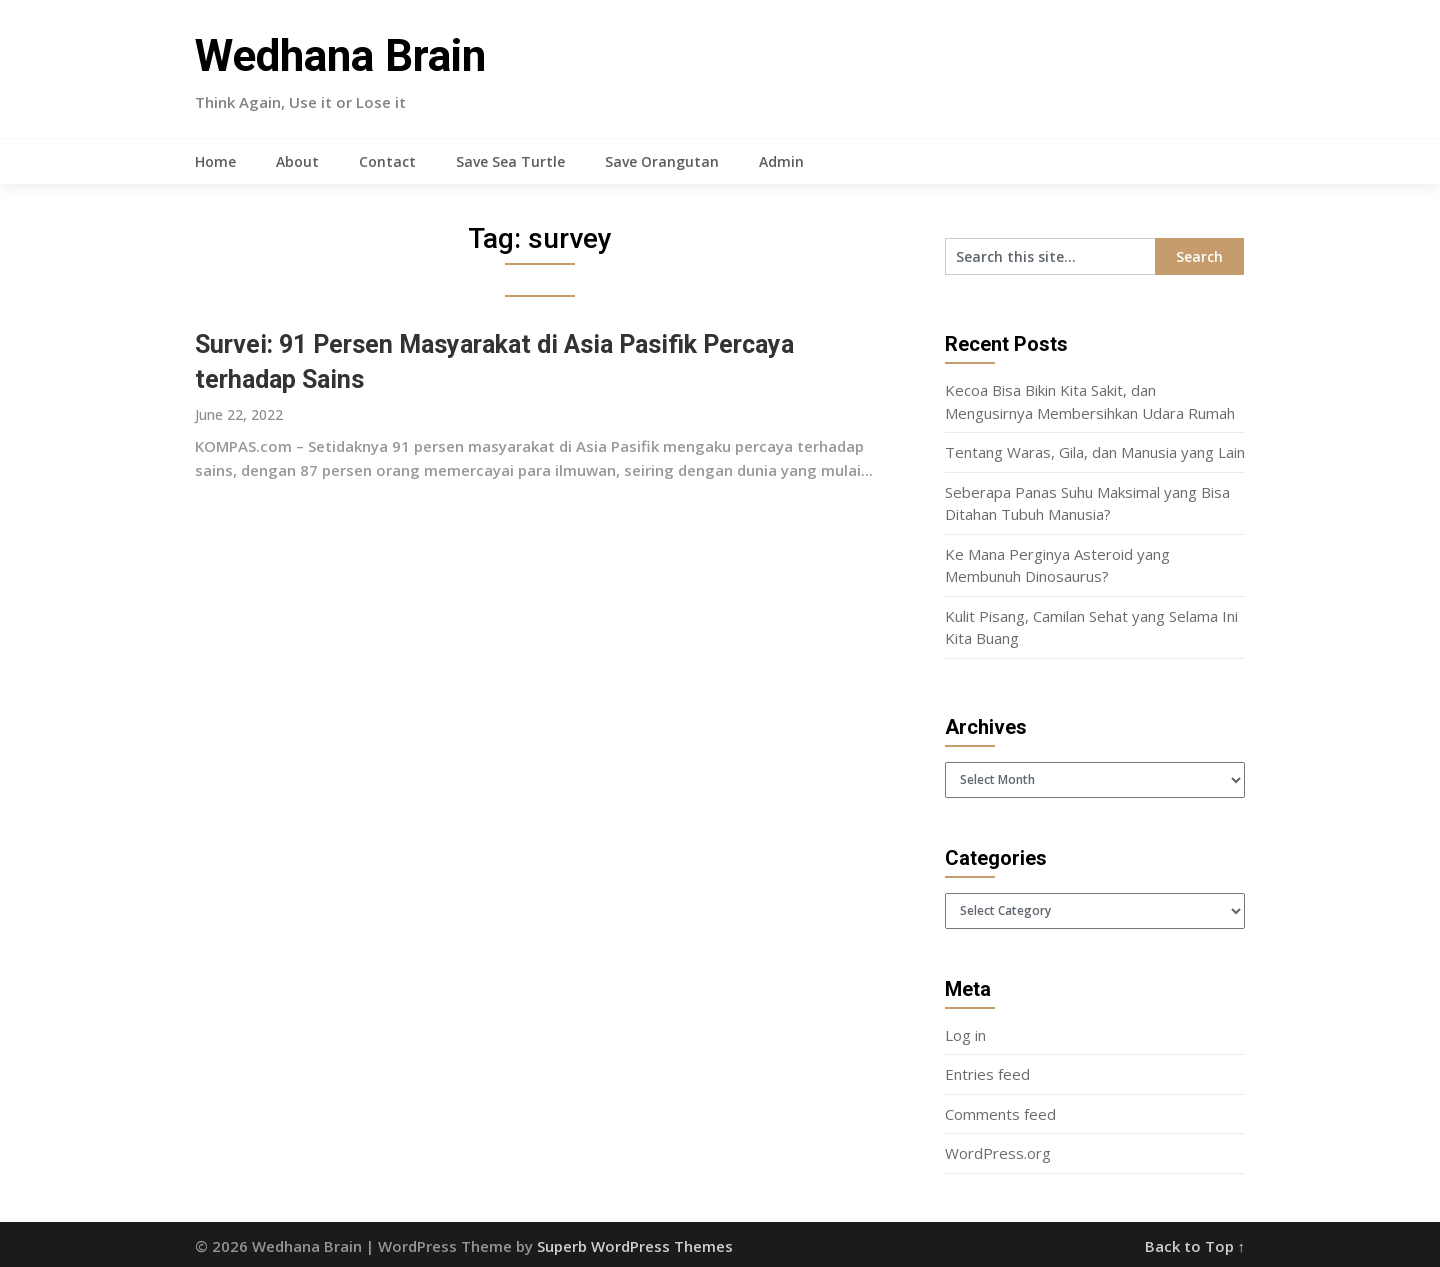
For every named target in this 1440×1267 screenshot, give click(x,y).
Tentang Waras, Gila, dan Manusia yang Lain (1095, 452)
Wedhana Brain (340, 56)
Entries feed (987, 1074)
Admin (781, 161)
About (297, 161)
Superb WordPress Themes (635, 1246)
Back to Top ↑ (1195, 1246)
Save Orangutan (662, 161)
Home (215, 161)
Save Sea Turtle (510, 161)
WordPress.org (998, 1153)
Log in (965, 1035)
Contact (387, 161)
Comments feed (1000, 1114)
